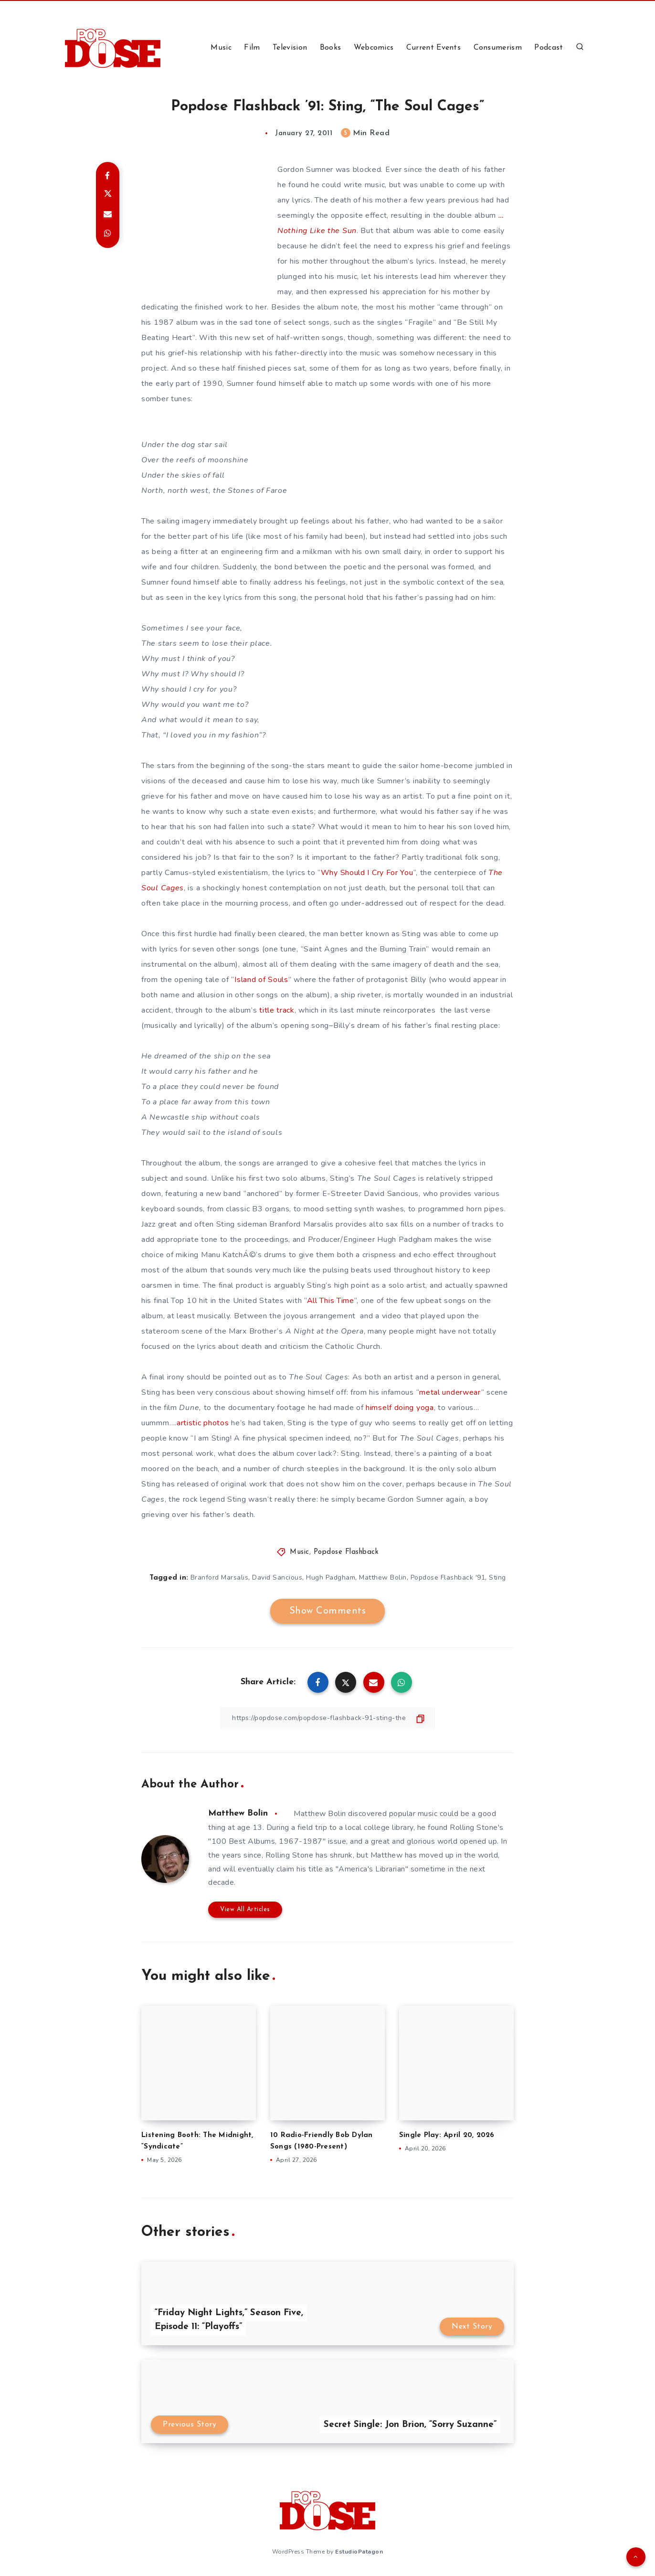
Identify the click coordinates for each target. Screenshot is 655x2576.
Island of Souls (261, 979)
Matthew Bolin (383, 1577)
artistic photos (203, 1423)
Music (221, 48)
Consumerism (498, 48)
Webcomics (374, 48)
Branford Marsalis (219, 1577)
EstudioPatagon (359, 2551)
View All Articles (245, 1909)
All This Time (330, 1300)
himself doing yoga (400, 1407)
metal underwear (450, 1392)
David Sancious (277, 1577)
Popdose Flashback (346, 1552)
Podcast (548, 48)
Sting (497, 1577)
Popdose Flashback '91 (448, 1577)
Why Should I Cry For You (367, 872)
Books (330, 48)
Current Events (433, 48)
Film (252, 48)
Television (290, 48)
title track (277, 1010)
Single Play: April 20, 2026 (447, 2135)
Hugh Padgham (330, 1577)
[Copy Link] (327, 1718)
